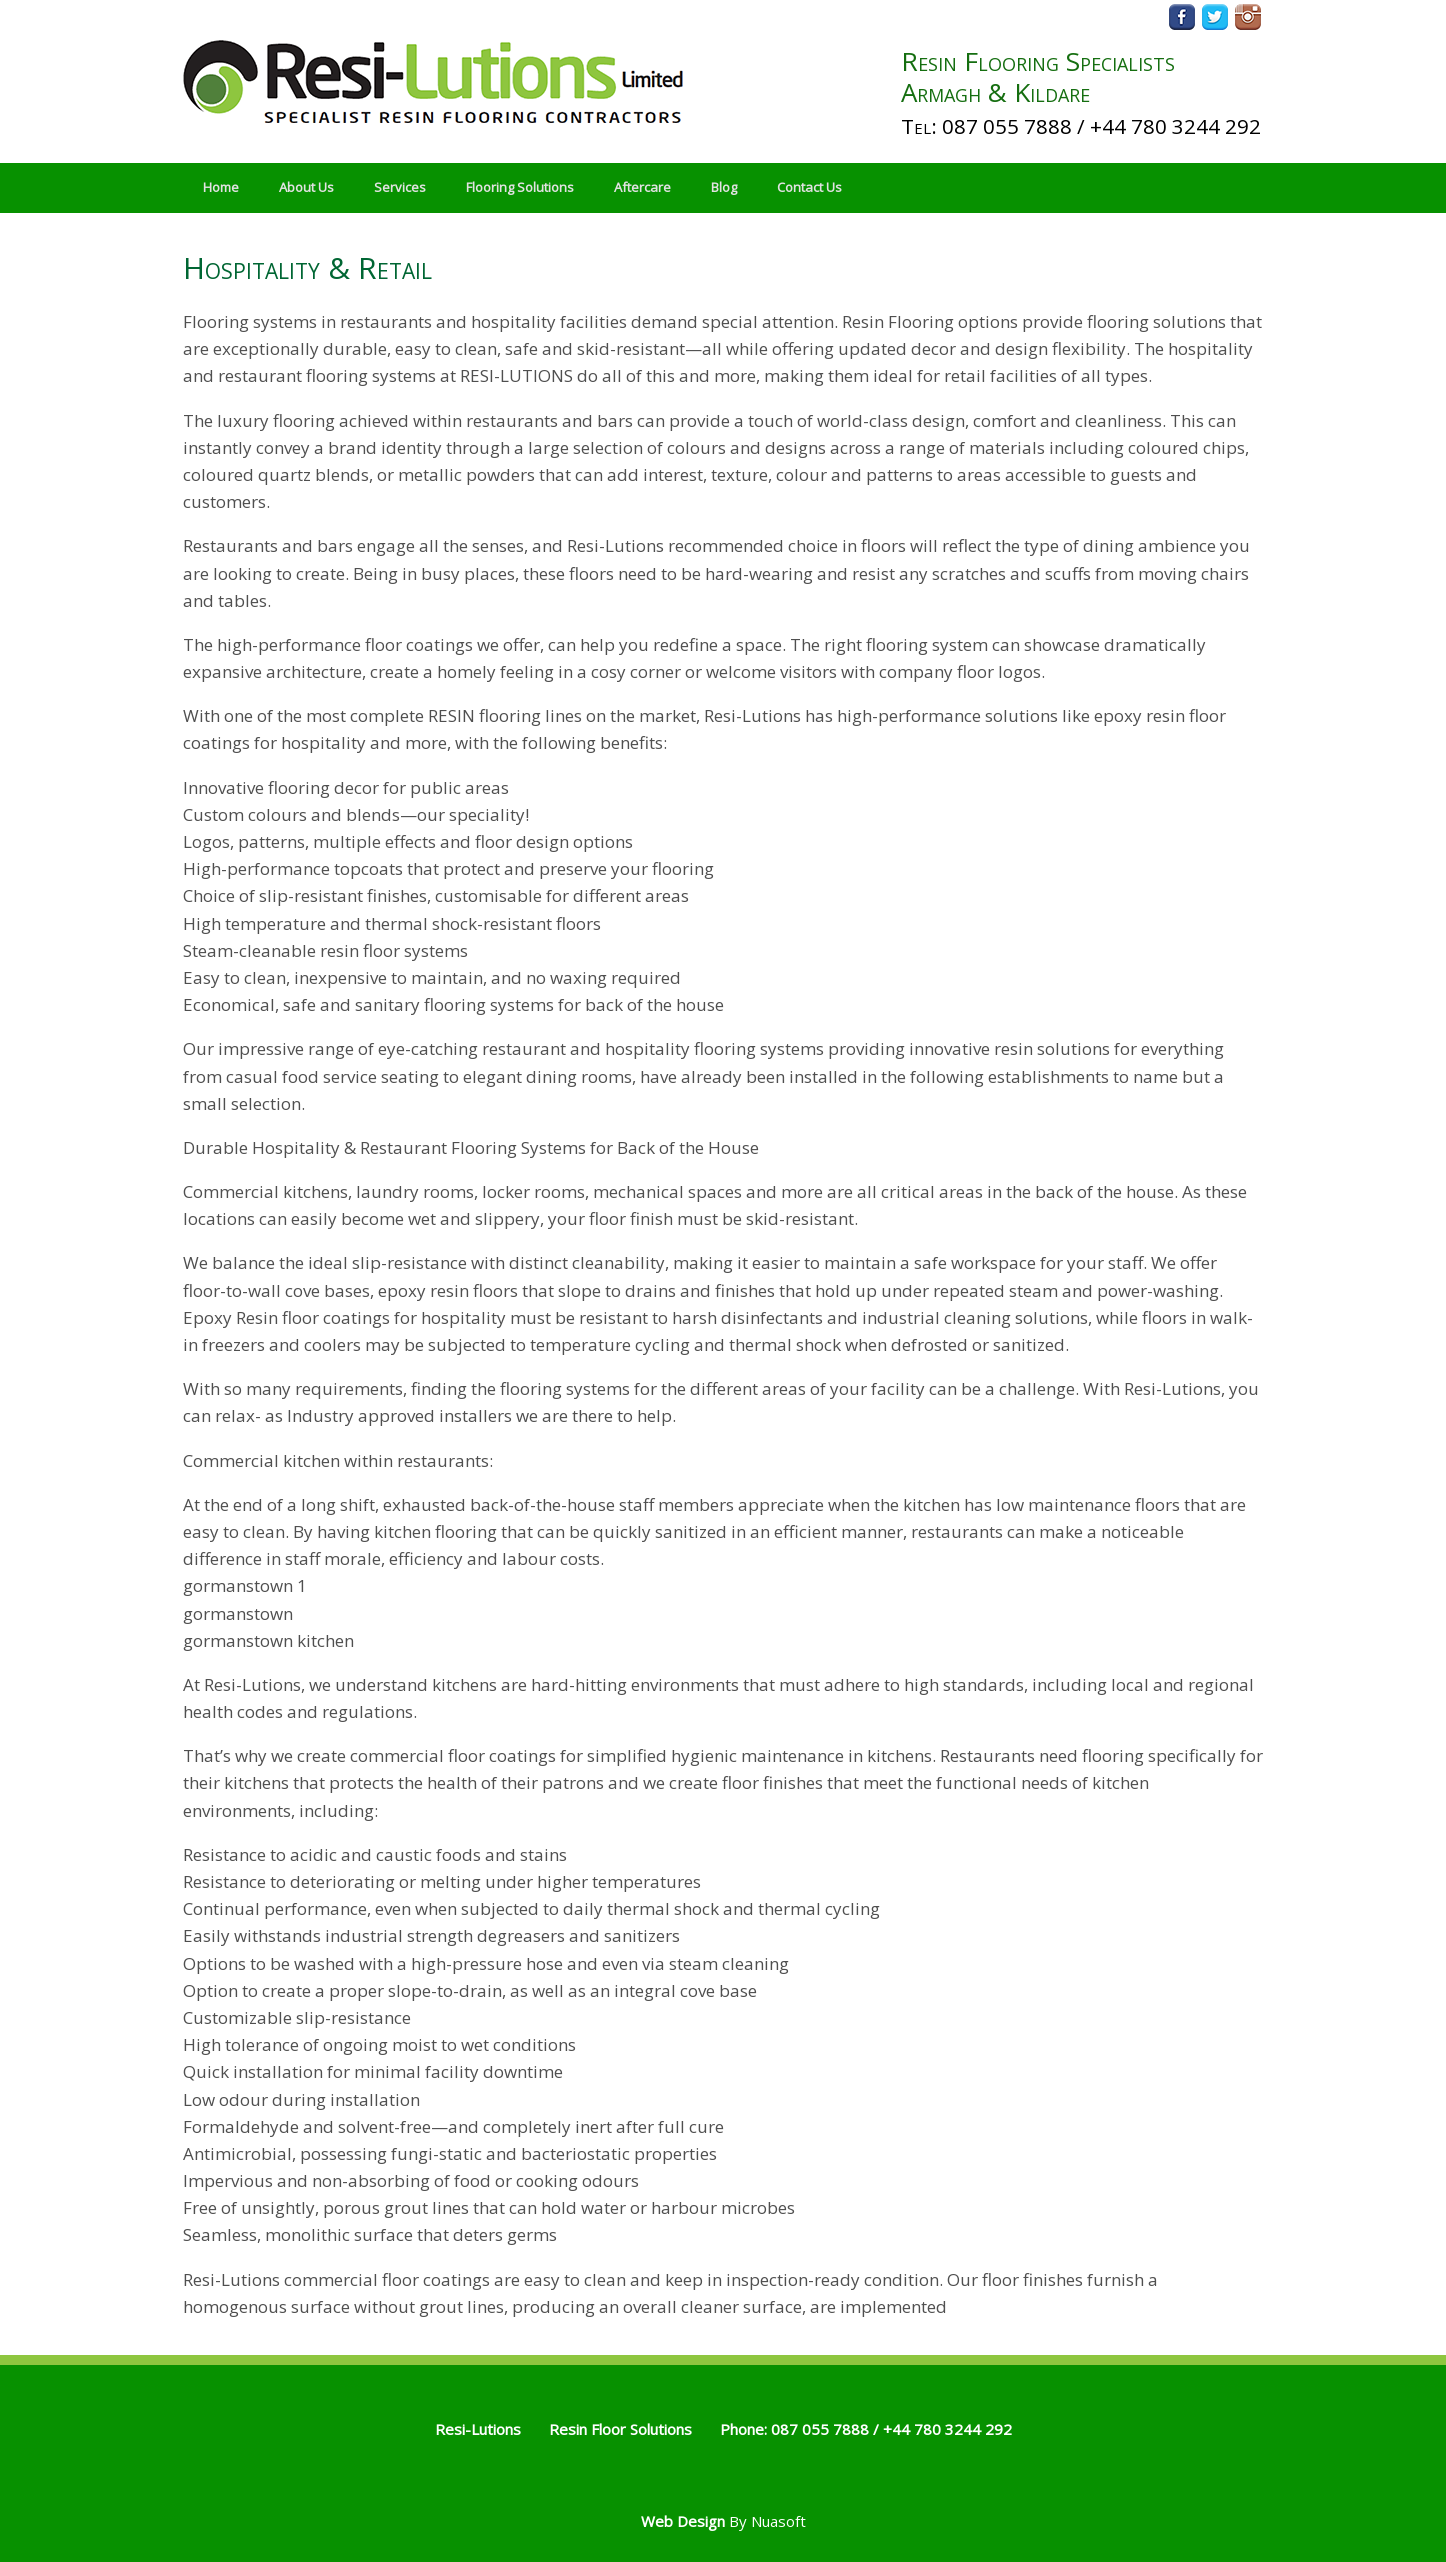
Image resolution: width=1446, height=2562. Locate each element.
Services (400, 187)
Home (221, 187)
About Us (306, 187)
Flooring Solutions (520, 187)
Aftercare (642, 187)
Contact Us (809, 187)
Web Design (683, 2521)
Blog (724, 187)
